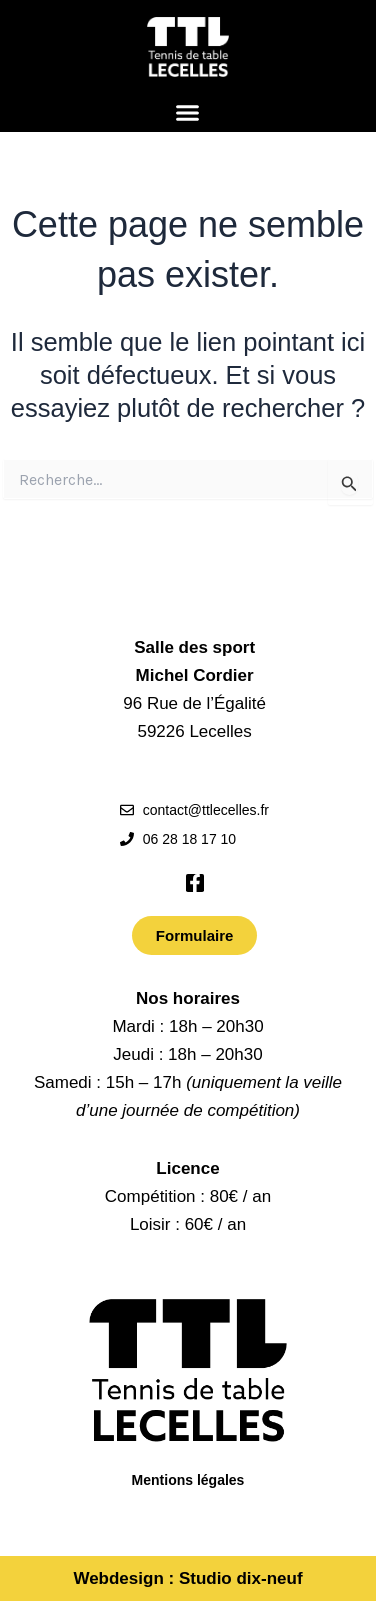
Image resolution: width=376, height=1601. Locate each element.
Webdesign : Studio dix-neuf (187, 1578)
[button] (188, 113)
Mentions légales (188, 1480)
